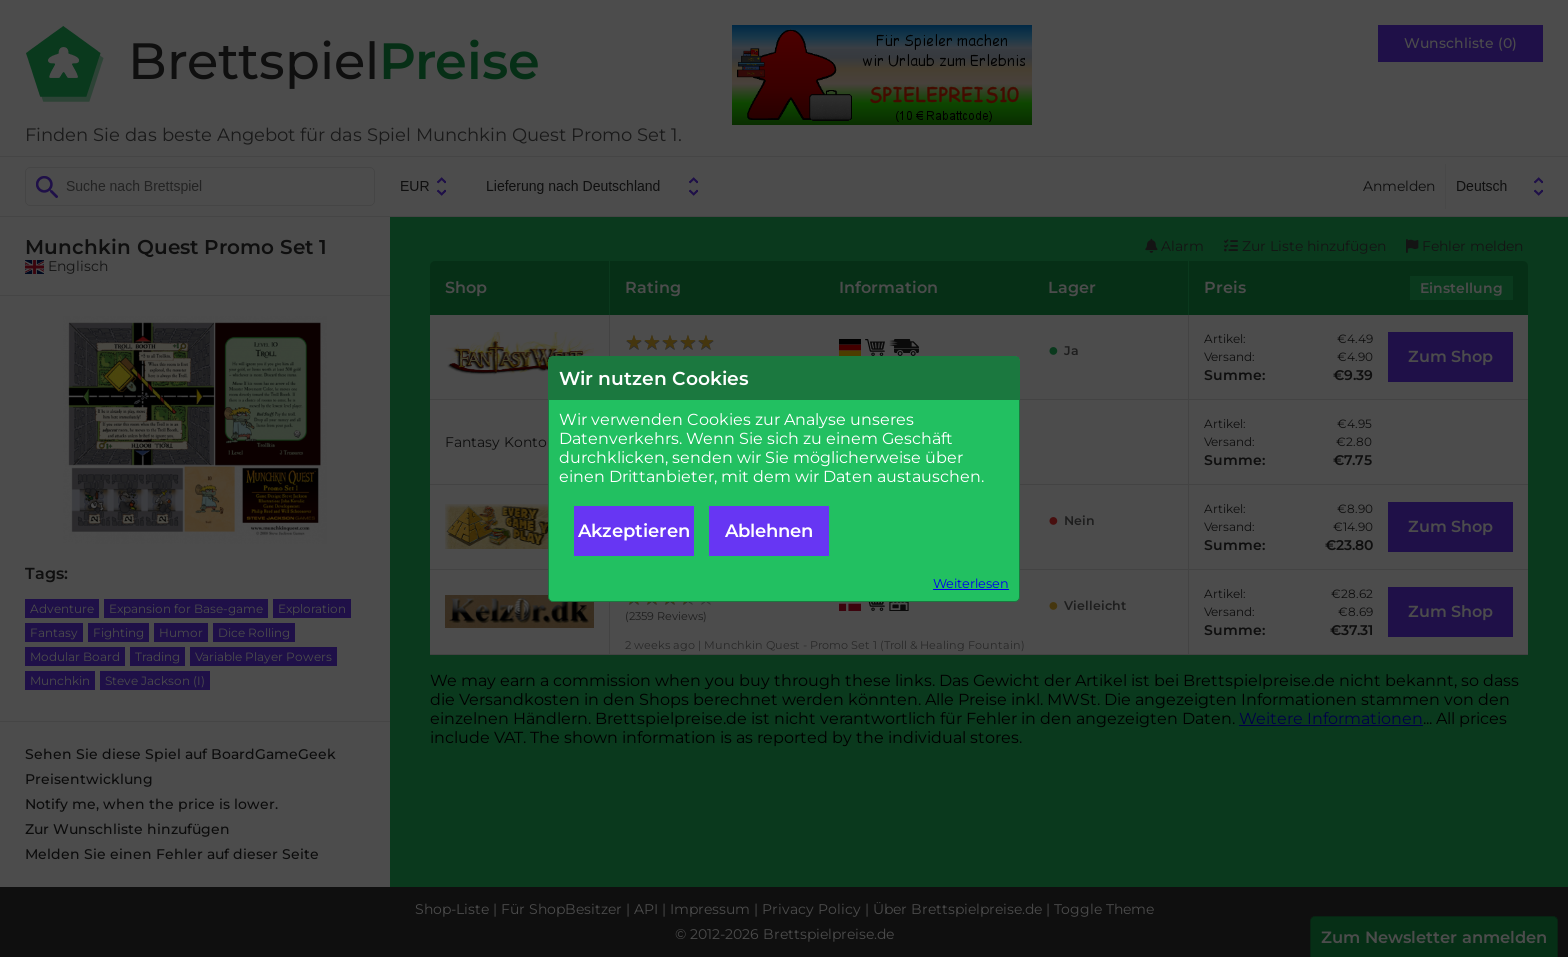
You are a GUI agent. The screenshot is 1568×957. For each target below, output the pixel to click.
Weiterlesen (971, 583)
